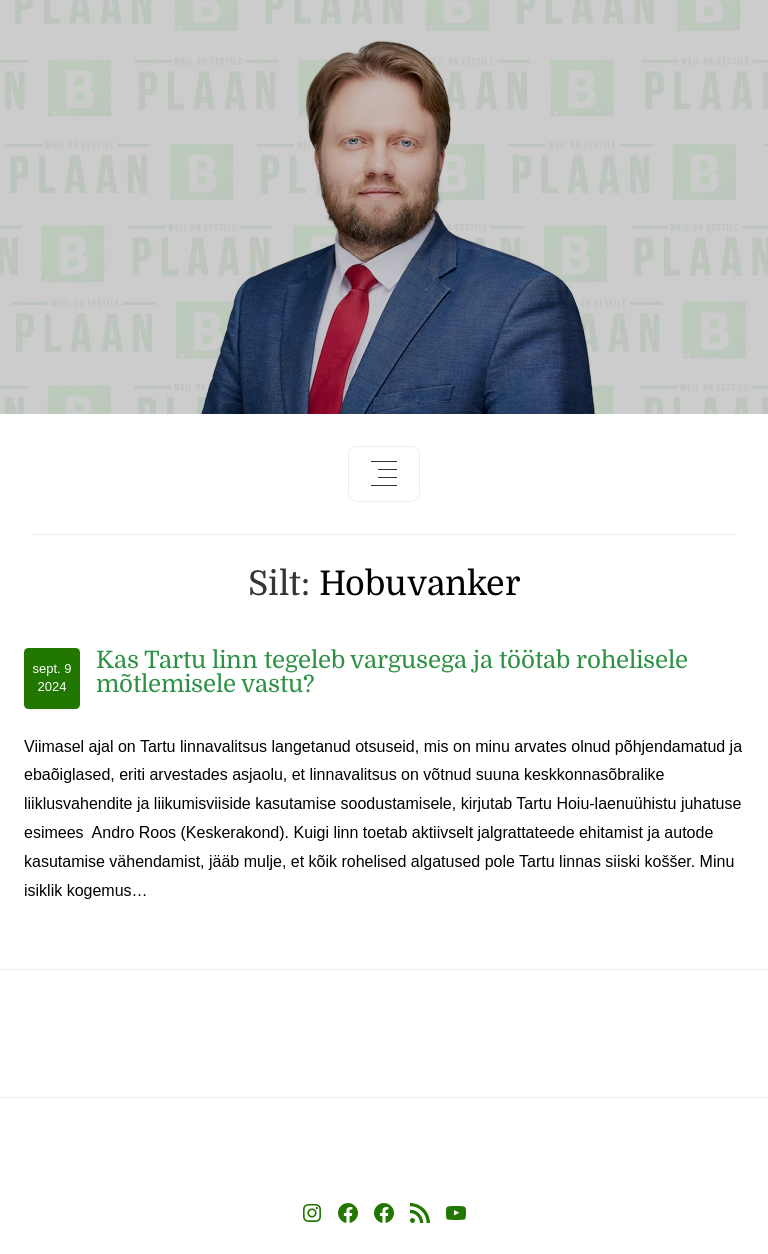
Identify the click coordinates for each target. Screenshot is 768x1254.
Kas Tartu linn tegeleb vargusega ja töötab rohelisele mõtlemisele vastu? (392, 672)
